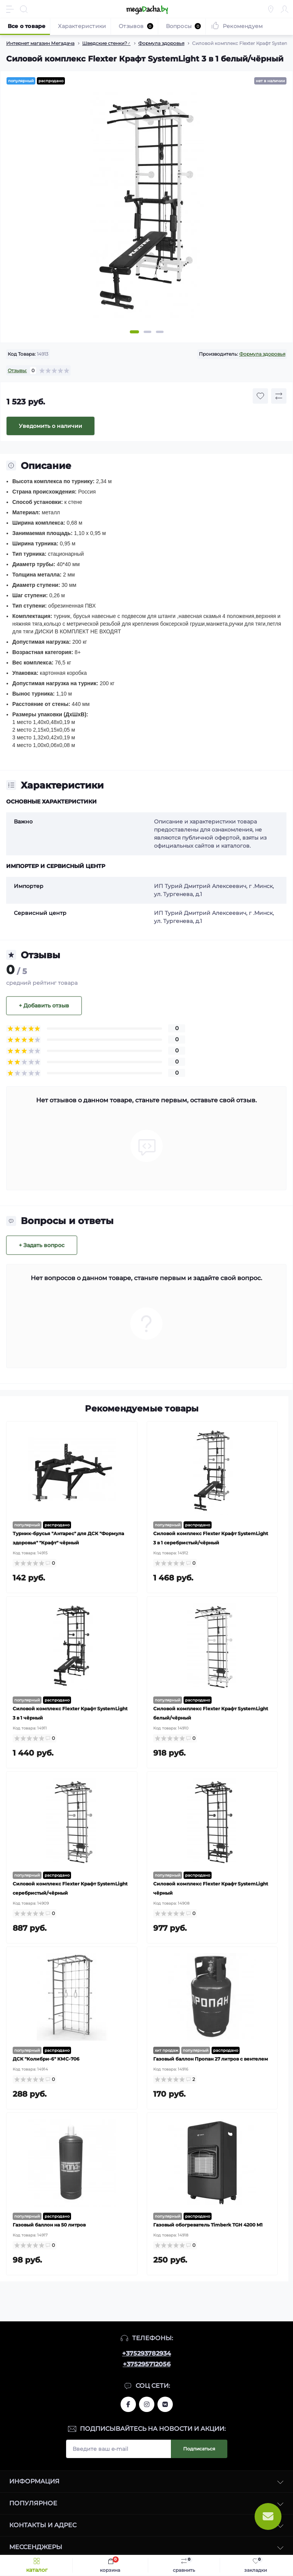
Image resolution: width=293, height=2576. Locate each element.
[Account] (284, 9)
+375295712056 (147, 2364)
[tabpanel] (146, 209)
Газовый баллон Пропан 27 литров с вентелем (210, 2059)
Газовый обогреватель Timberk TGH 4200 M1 (208, 2225)
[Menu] (10, 9)
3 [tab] (160, 332)
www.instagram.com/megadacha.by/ (146, 2404)
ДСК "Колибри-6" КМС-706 (46, 2059)
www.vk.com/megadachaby (165, 2404)
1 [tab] (134, 331)
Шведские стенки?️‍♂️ (106, 43)
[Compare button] (278, 396)
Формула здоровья (161, 43)
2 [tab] (147, 332)
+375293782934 (146, 2353)
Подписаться (199, 2449)
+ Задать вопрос (42, 1245)
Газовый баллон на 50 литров (49, 2225)
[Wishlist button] (260, 396)
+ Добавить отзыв (44, 1005)
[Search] (24, 9)
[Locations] (271, 9)
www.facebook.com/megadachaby (128, 2404)
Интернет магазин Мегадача (40, 43)
